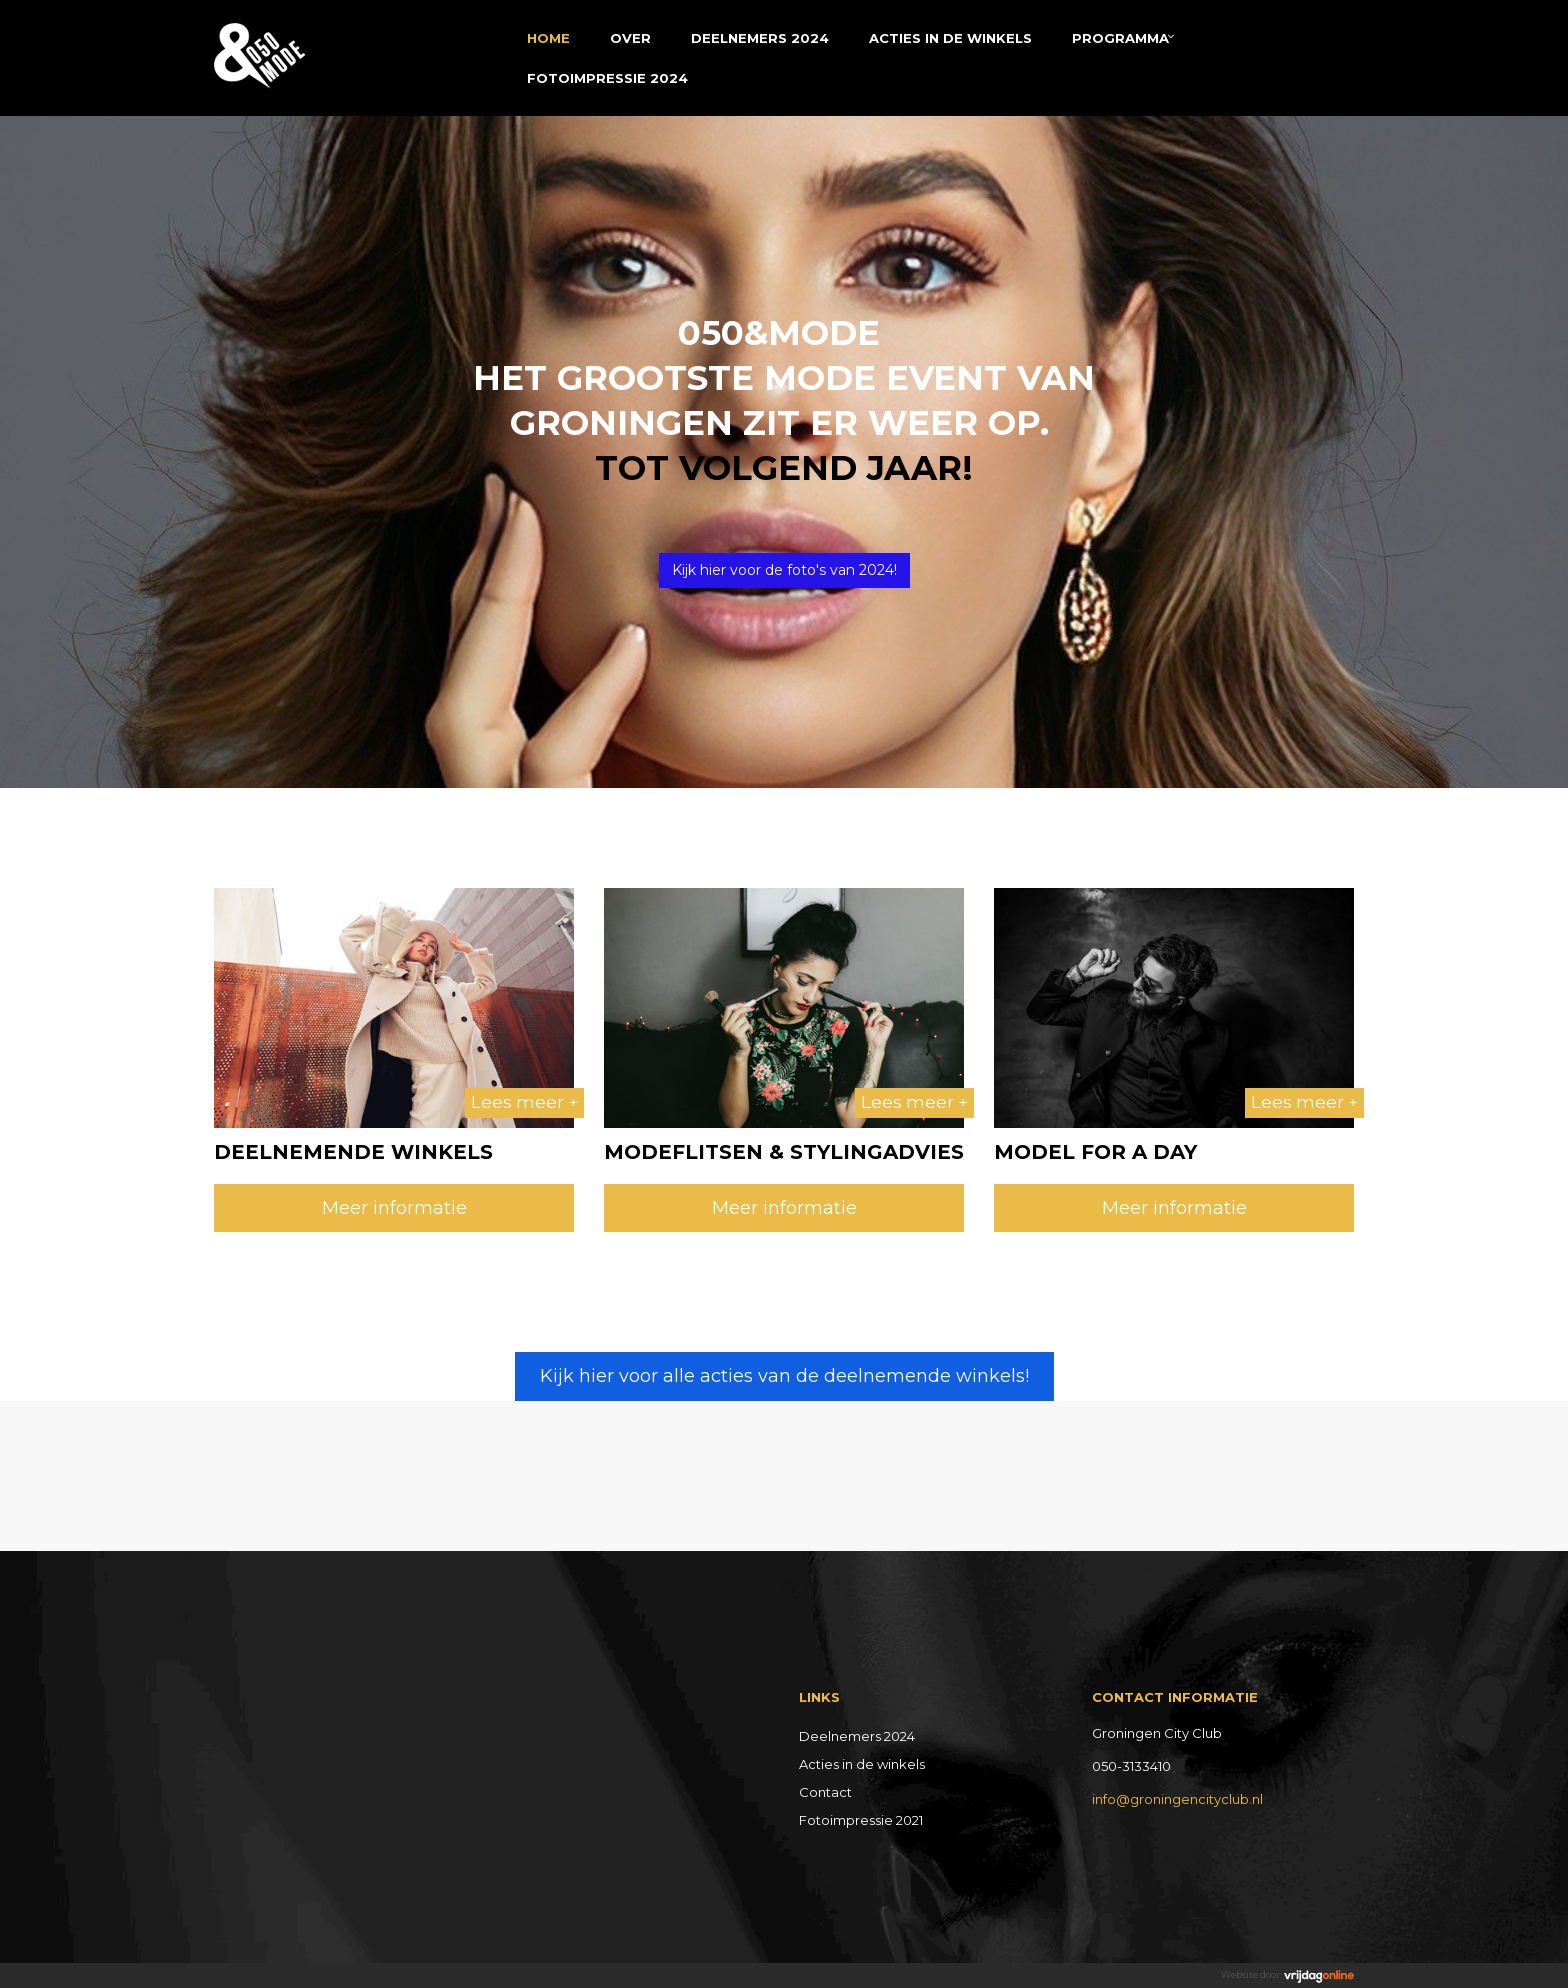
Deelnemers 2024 (760, 38)
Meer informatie (394, 1208)
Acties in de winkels (950, 38)
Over (630, 38)
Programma (1120, 38)
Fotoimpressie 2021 (861, 1820)
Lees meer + (524, 1102)
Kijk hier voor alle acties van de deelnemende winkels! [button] (784, 1376)
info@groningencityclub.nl (1177, 1799)
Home (548, 38)
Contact (825, 1792)
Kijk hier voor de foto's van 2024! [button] (784, 570)
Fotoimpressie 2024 (607, 78)
